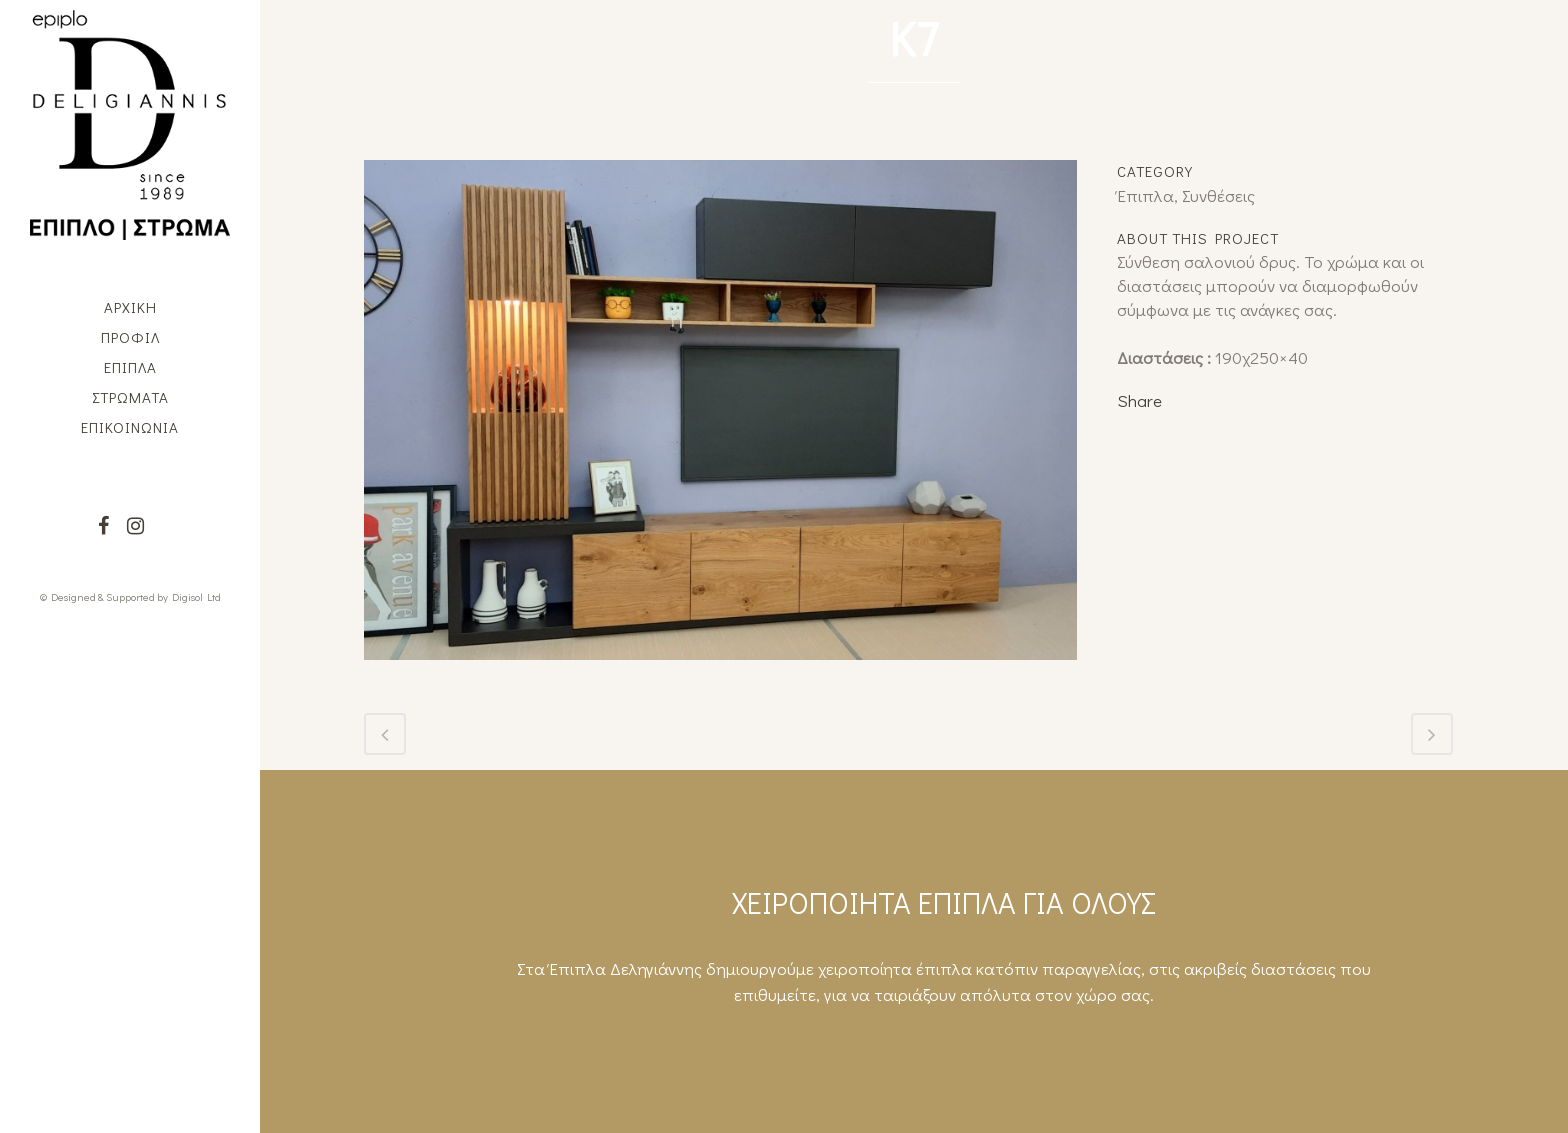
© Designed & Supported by (104, 596)
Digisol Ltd (196, 596)
